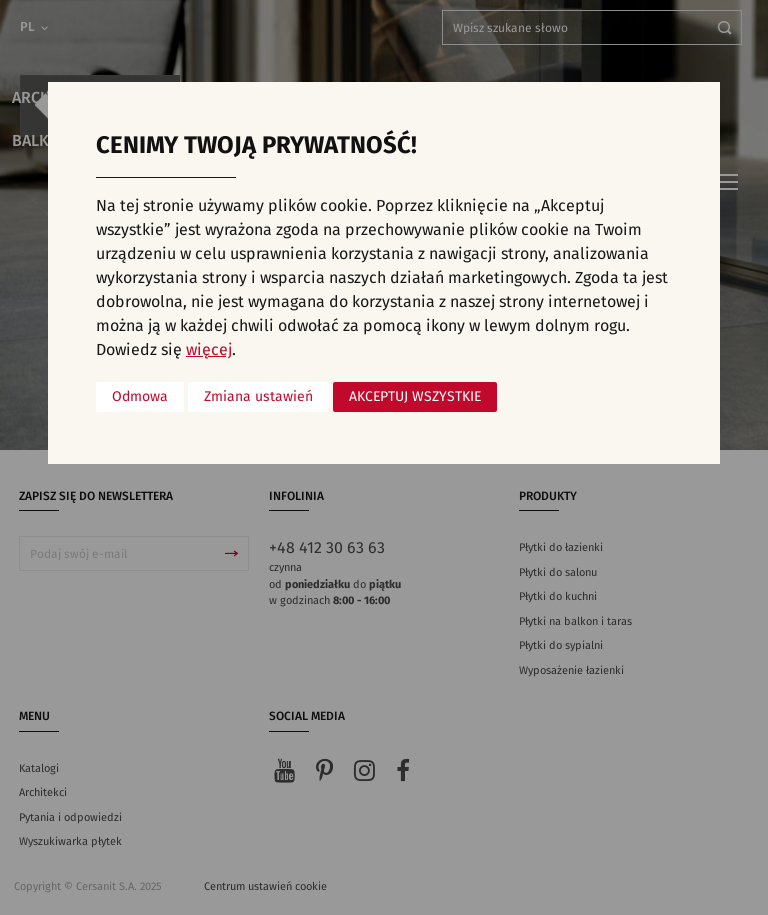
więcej (209, 350)
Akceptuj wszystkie (415, 397)
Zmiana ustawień (258, 397)
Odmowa (140, 397)
